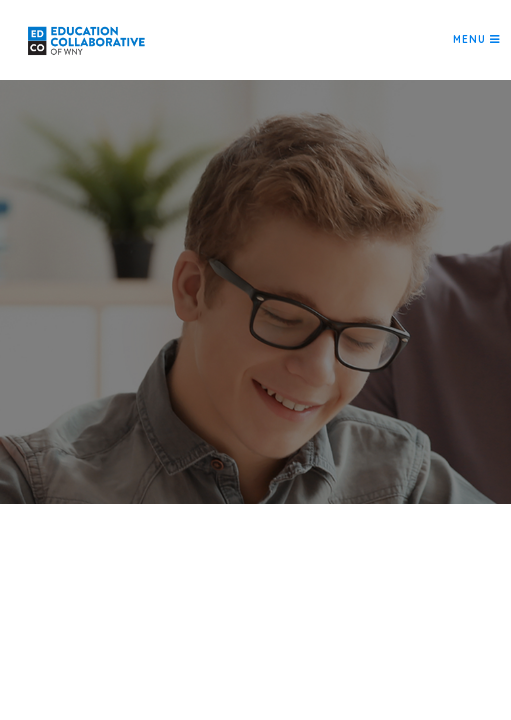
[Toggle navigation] (476, 40)
